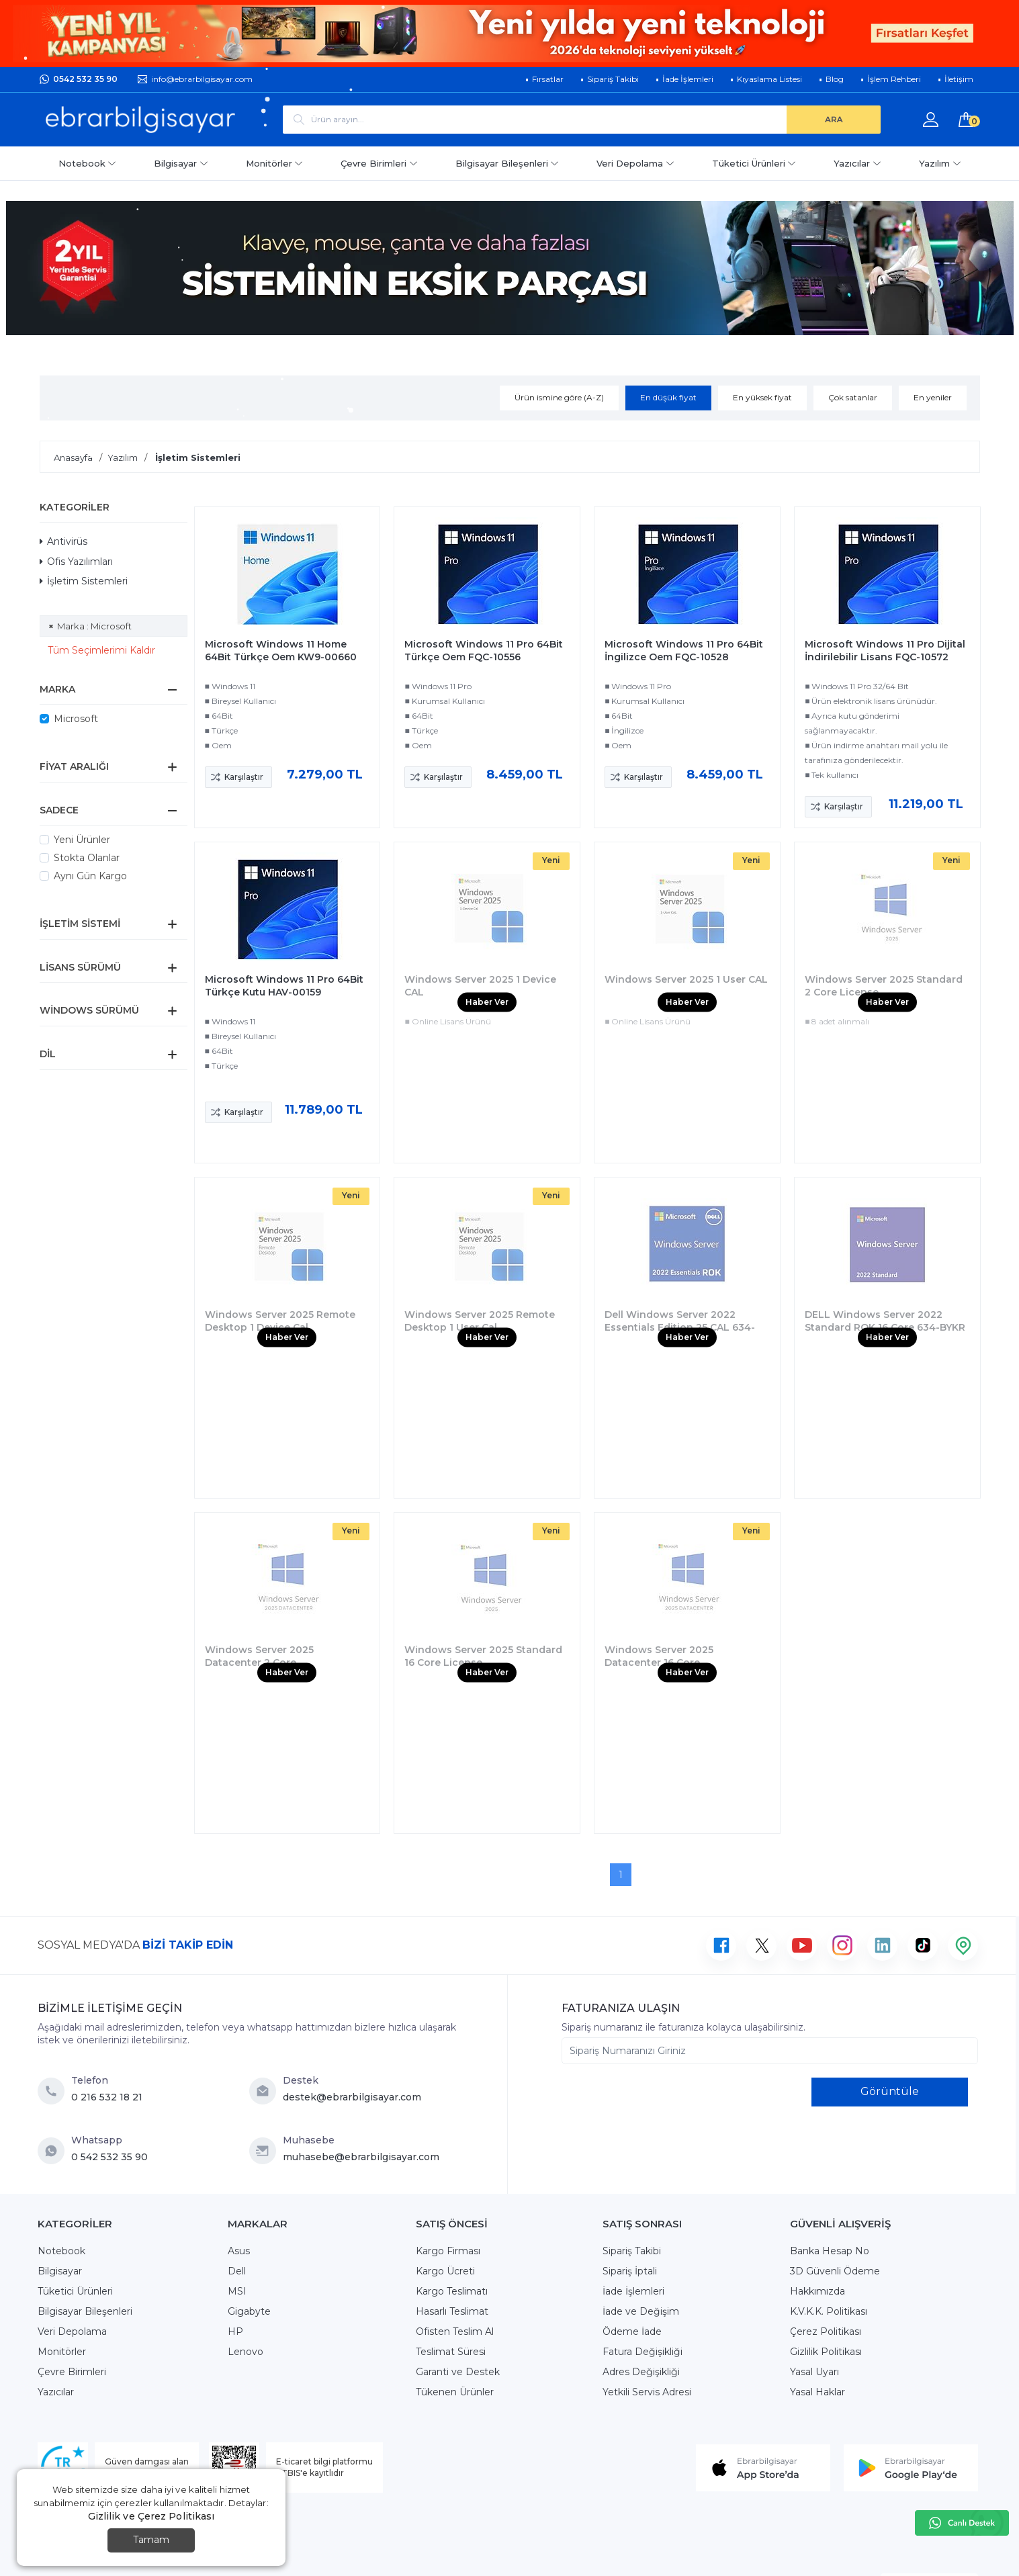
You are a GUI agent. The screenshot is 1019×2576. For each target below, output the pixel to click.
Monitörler (275, 163)
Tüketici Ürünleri (754, 163)
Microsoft (76, 719)
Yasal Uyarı (814, 2372)
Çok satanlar (852, 397)
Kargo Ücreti (445, 2271)
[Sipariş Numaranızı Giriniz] (770, 2050)
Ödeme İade (632, 2331)
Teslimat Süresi (451, 2352)
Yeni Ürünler (82, 840)
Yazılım (940, 163)
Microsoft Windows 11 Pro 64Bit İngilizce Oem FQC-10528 (684, 651)
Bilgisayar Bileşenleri (507, 163)
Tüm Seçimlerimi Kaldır (101, 650)
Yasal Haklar (817, 2392)
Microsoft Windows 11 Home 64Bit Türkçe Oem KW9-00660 (281, 651)
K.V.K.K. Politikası (828, 2311)
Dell (237, 2271)
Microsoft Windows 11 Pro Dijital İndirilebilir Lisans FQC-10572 (885, 651)
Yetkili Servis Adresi (647, 2392)
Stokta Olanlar (87, 858)
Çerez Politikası (825, 2331)
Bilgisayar (181, 163)
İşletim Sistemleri (84, 581)
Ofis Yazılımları (76, 562)
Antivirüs (63, 541)
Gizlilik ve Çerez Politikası (151, 2516)
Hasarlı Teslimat (452, 2311)
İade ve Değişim (641, 2311)
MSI (237, 2291)
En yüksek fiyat (762, 397)
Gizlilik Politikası (826, 2352)
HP (235, 2331)
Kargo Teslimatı (452, 2291)
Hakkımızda (817, 2291)
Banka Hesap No (829, 2251)
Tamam (151, 2540)
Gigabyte (249, 2311)
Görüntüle (889, 2091)
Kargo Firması (448, 2251)
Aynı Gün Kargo (90, 876)
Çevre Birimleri (379, 163)
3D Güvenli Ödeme (835, 2271)
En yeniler (933, 397)
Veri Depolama (635, 163)
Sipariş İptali (630, 2271)
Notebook (87, 163)
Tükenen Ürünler (455, 2392)
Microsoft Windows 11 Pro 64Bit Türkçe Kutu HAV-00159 (284, 986)
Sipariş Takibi (632, 2251)
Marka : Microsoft (94, 626)
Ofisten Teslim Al (455, 2331)
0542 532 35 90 (85, 79)
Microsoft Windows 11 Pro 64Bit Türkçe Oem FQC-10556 (483, 651)
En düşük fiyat (668, 397)
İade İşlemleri (633, 2291)
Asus (239, 2251)
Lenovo (245, 2352)
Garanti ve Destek (458, 2372)
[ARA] (834, 119)
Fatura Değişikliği (642, 2352)
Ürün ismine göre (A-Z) (559, 397)
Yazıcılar (857, 163)
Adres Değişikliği (641, 2372)
